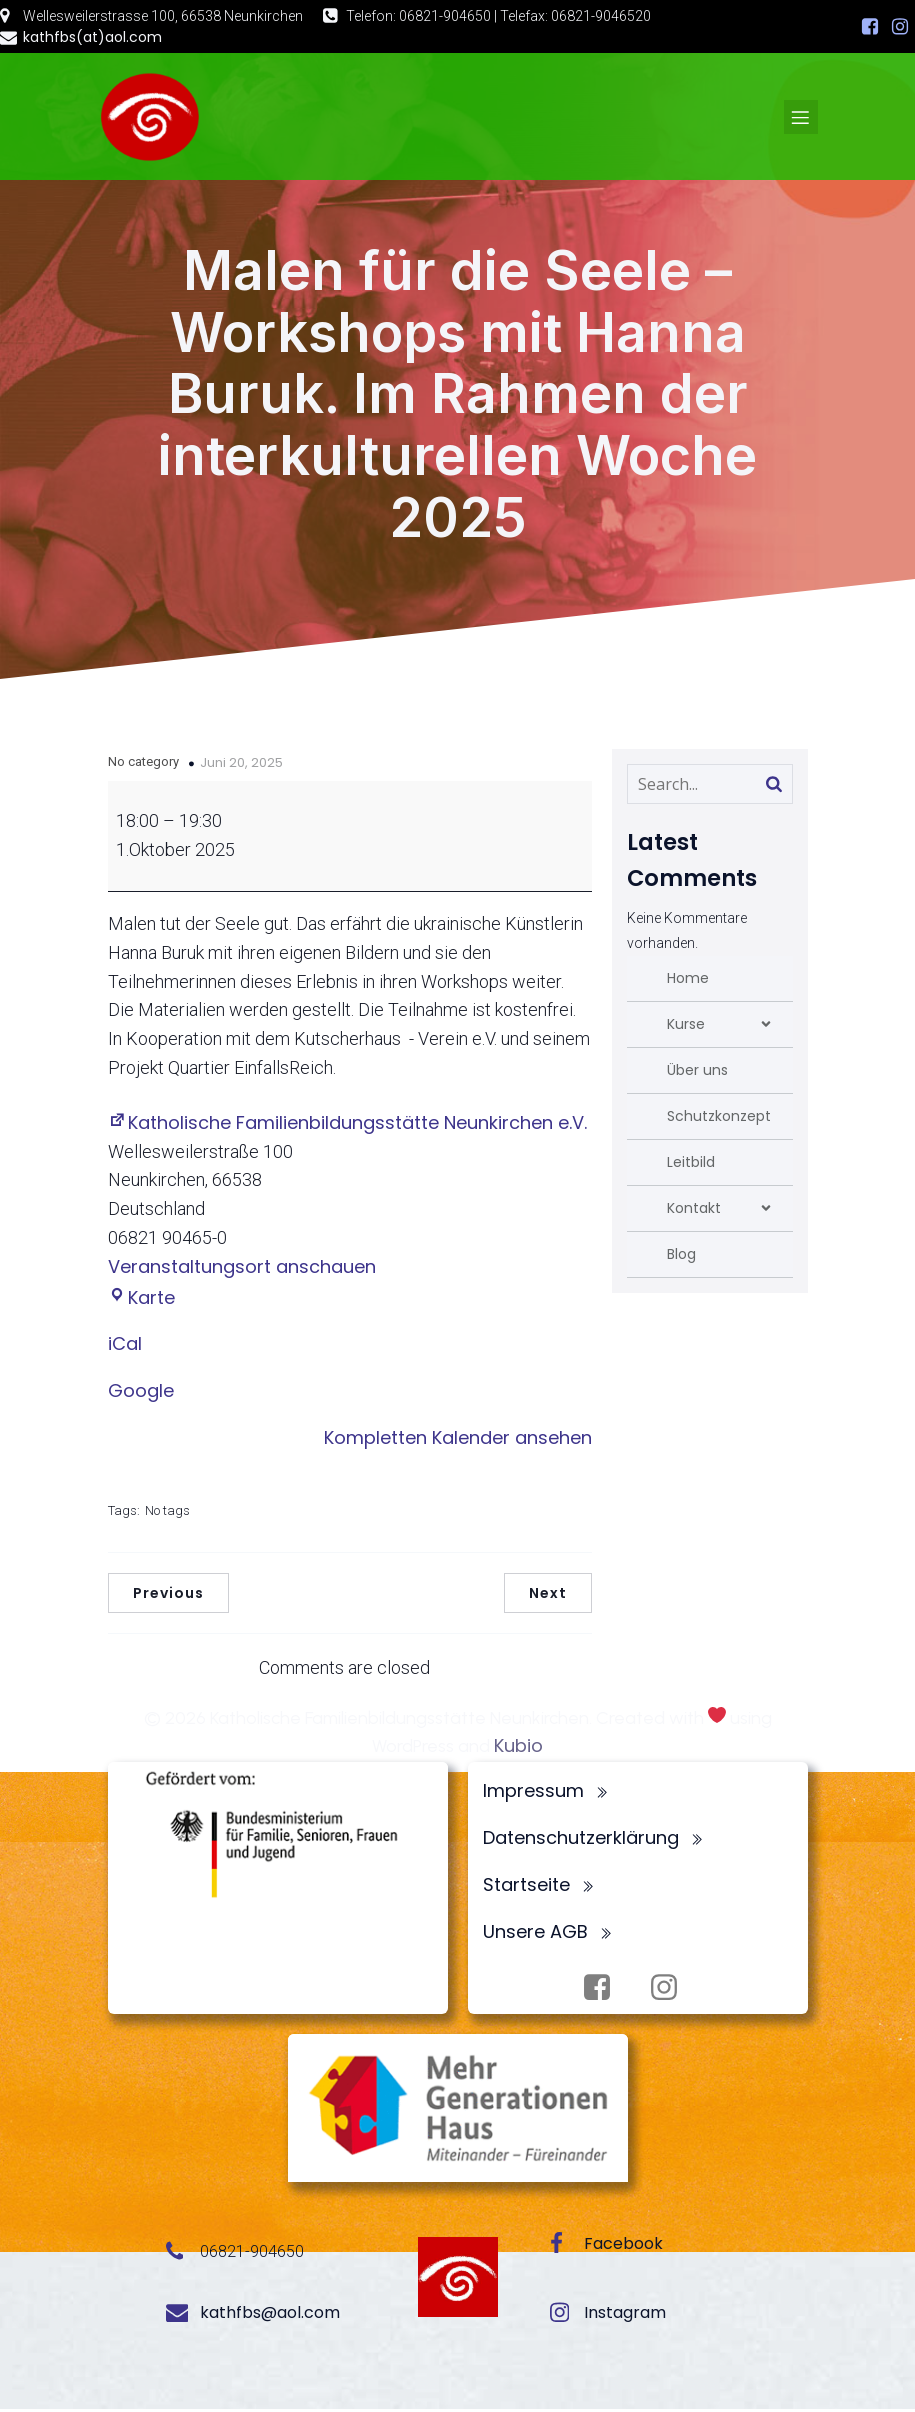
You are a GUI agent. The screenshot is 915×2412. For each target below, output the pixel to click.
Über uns (697, 1073)
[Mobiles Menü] (801, 118)
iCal (125, 1346)
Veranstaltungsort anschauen (242, 1269)
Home (688, 981)
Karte (141, 1300)
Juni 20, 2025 (241, 765)
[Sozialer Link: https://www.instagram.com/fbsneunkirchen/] (900, 27)
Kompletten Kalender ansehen (458, 1440)
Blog (681, 1257)
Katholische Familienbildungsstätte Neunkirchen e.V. (347, 1125)
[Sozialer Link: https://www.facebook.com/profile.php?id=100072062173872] (870, 27)
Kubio (518, 1748)
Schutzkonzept (719, 1119)
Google (141, 1393)
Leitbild (691, 1165)
